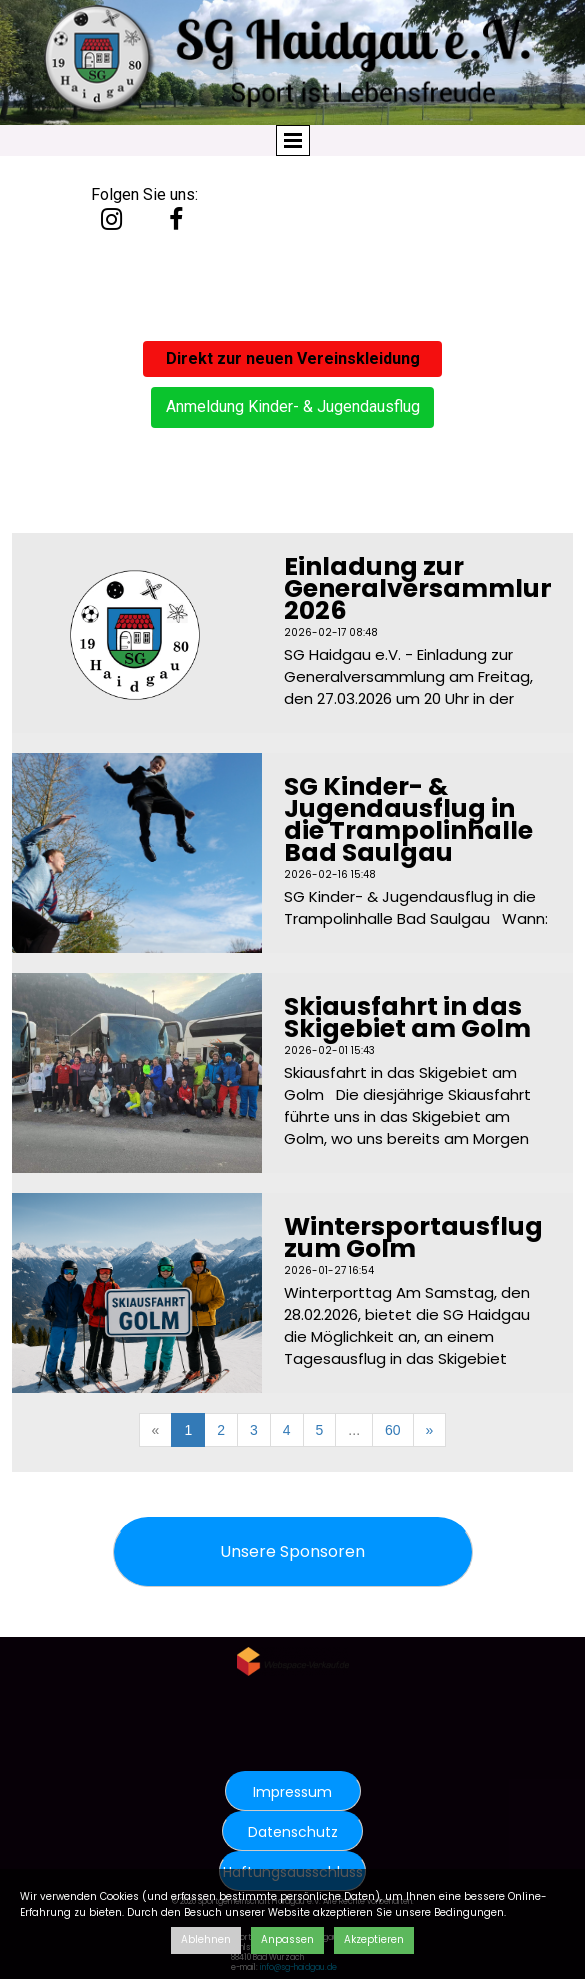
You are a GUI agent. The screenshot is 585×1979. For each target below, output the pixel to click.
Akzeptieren (374, 1939)
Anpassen (287, 1939)
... (354, 1430)
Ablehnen (206, 1939)
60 (393, 1430)
